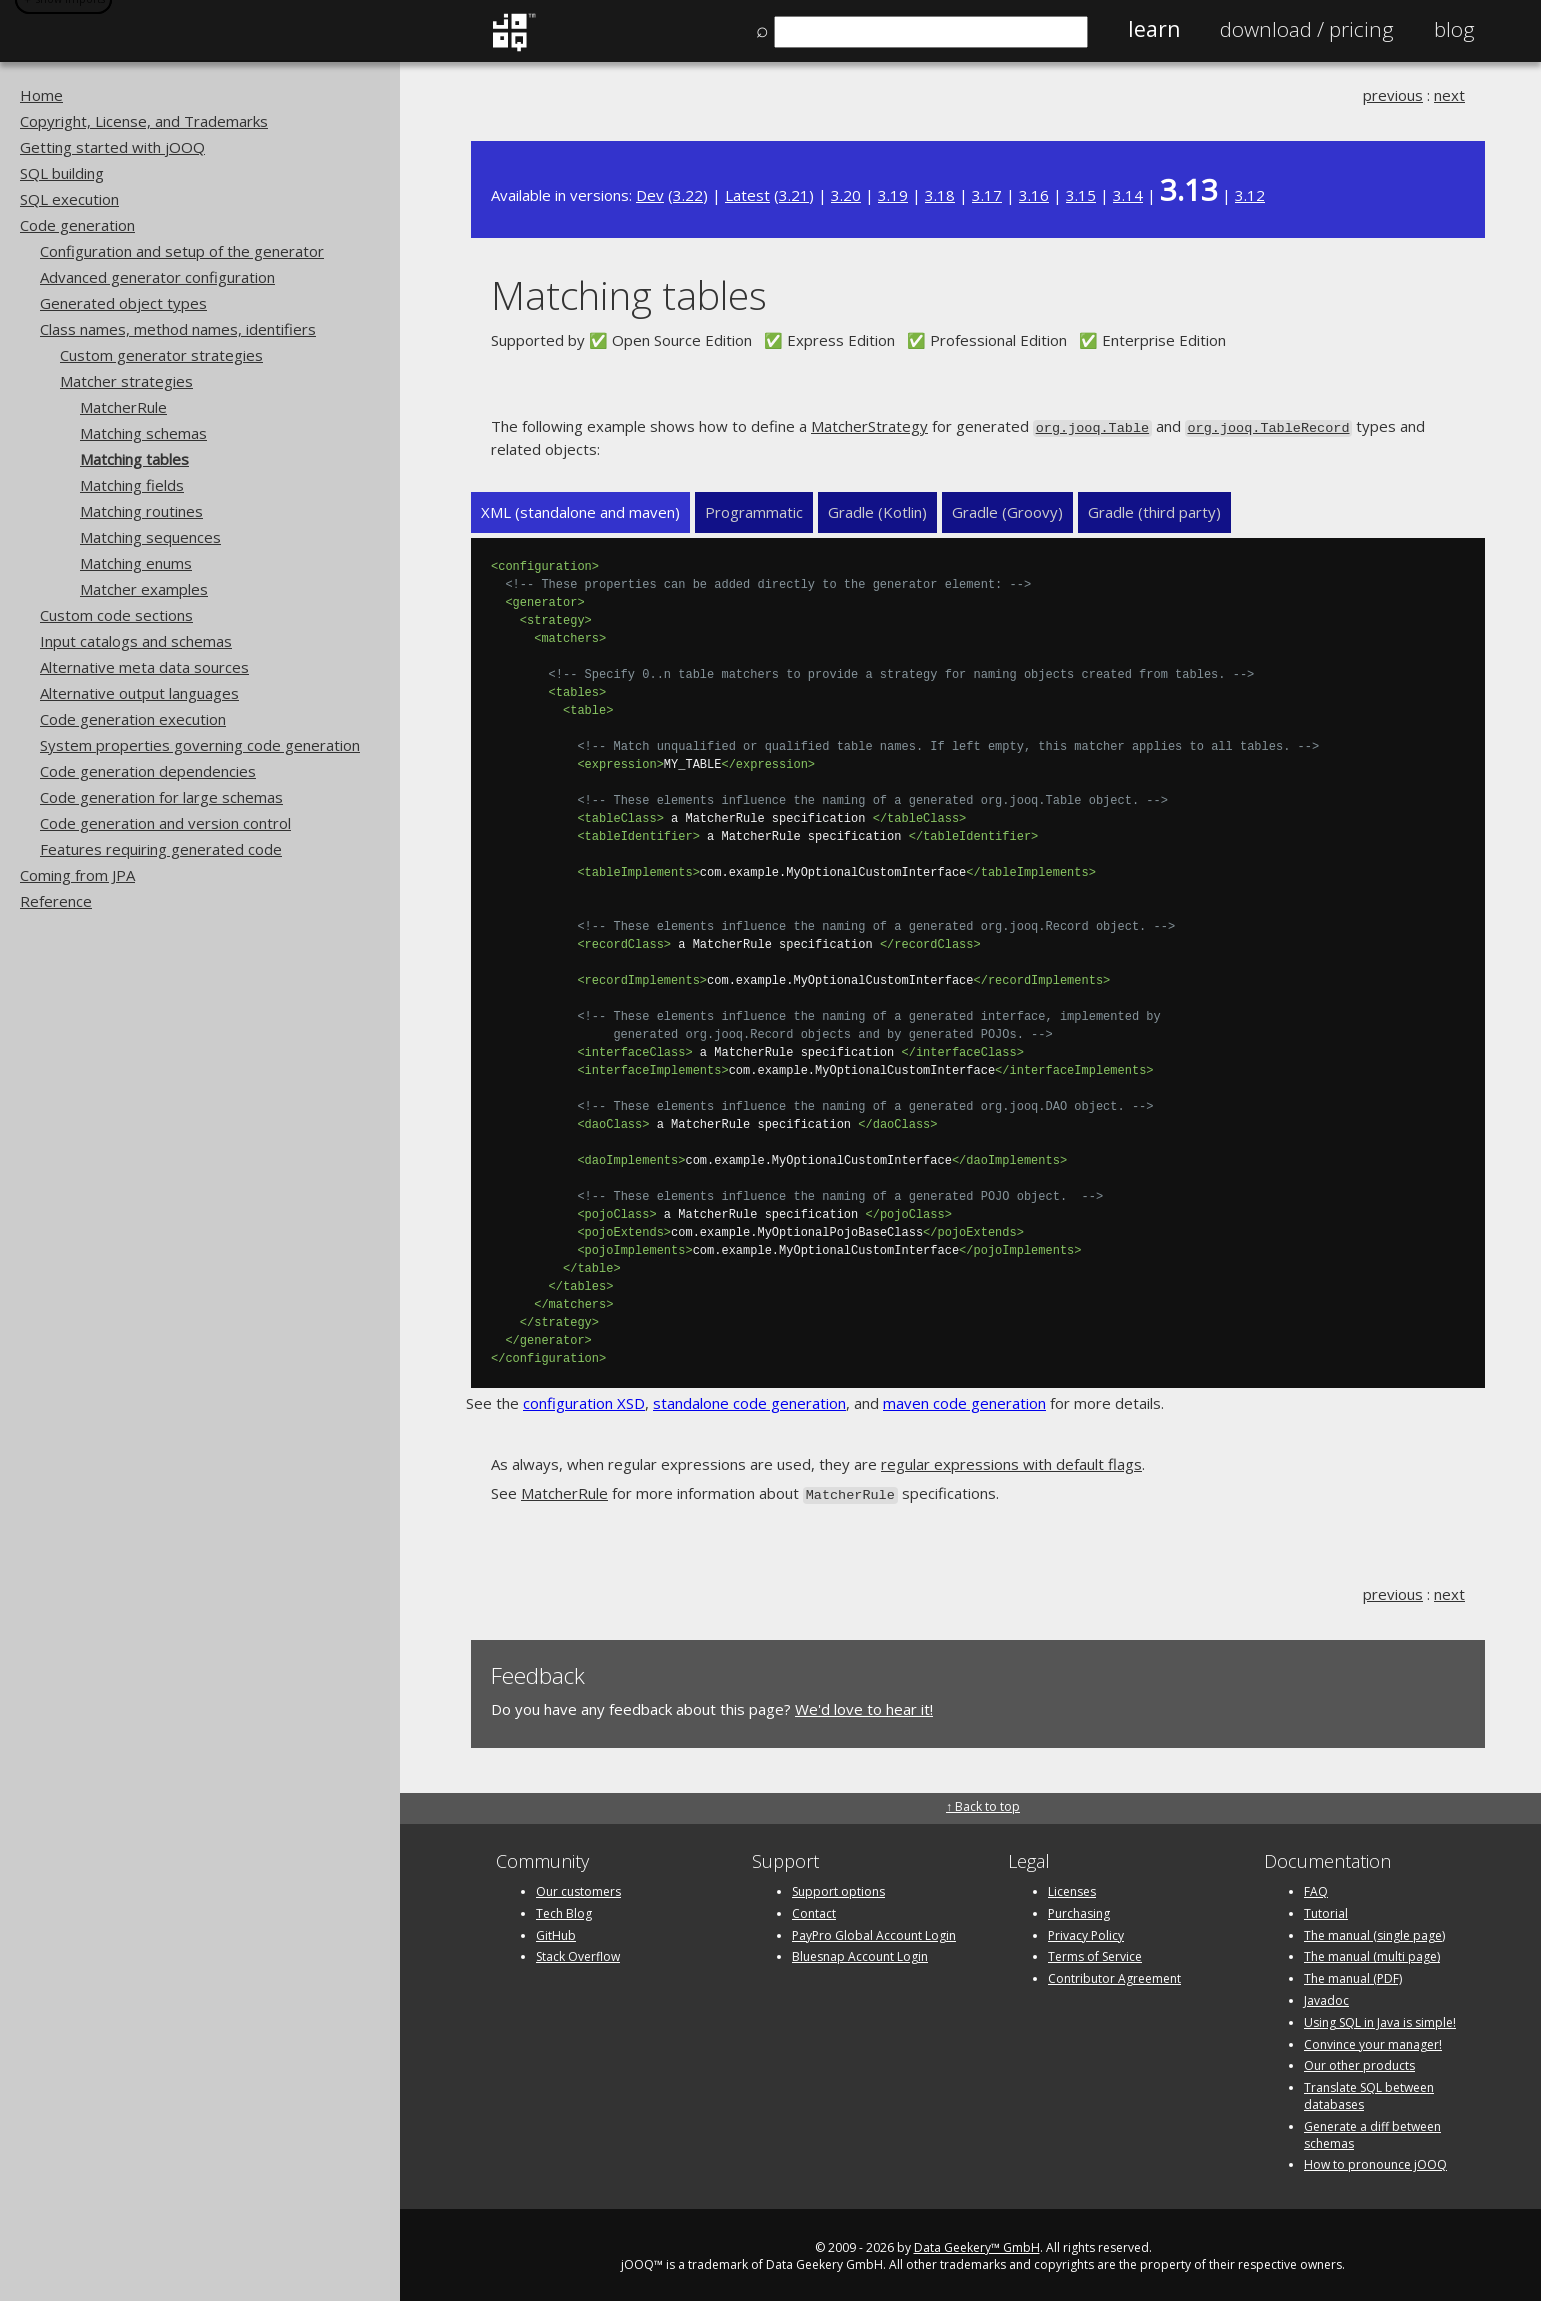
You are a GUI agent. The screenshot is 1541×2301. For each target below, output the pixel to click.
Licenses (1072, 1887)
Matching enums (136, 563)
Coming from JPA (77, 875)
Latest (747, 195)
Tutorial (1326, 1909)
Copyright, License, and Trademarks (144, 121)
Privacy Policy (1086, 1931)
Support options (838, 1887)
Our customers (578, 1887)
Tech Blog (564, 1909)
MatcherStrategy (869, 426)
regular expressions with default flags (1011, 1463)
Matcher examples (144, 589)
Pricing (1307, 29)
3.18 (940, 195)
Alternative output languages (139, 693)
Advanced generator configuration (157, 277)
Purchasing (1079, 1909)
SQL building (62, 173)
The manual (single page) (1374, 1931)
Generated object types (123, 303)
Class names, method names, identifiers (178, 329)
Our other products (1359, 2062)
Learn (1154, 29)
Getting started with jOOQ (112, 147)
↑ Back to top (983, 1802)
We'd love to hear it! (864, 1706)
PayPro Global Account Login (874, 1931)
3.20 (846, 195)
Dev (650, 195)
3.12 (1250, 195)
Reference (56, 901)
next (1449, 95)
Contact (814, 1909)
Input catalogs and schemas (136, 641)
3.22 (688, 195)
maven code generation (964, 1402)
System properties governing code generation (200, 745)
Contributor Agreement (1114, 1974)
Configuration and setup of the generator (182, 251)
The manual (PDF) (1353, 1974)
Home (41, 95)
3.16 (1034, 195)
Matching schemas (143, 433)
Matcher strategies (126, 381)
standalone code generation (749, 1402)
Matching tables (134, 459)
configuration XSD (584, 1402)
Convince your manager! (1373, 2040)
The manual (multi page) (1372, 1953)
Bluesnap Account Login (860, 1953)
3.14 (1128, 195)
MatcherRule (123, 407)
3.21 (794, 195)
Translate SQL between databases (1369, 2092)
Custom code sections (116, 615)
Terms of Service (1095, 1953)
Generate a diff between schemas (1372, 2131)
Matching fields (132, 485)
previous (1393, 95)
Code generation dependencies (148, 771)
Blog (1454, 29)
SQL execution (69, 199)
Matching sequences (150, 537)
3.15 (1081, 195)
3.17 (987, 195)
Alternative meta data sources (144, 667)
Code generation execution (133, 719)
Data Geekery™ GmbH (977, 2243)
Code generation (77, 225)
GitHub (556, 1931)
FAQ (1316, 1887)
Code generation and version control (165, 823)
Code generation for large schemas (161, 797)
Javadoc (1326, 1996)
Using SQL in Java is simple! (1380, 2018)
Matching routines (141, 511)
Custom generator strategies (161, 355)
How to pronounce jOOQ (1375, 2161)
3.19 (893, 195)
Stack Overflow (578, 1953)
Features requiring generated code (161, 849)
